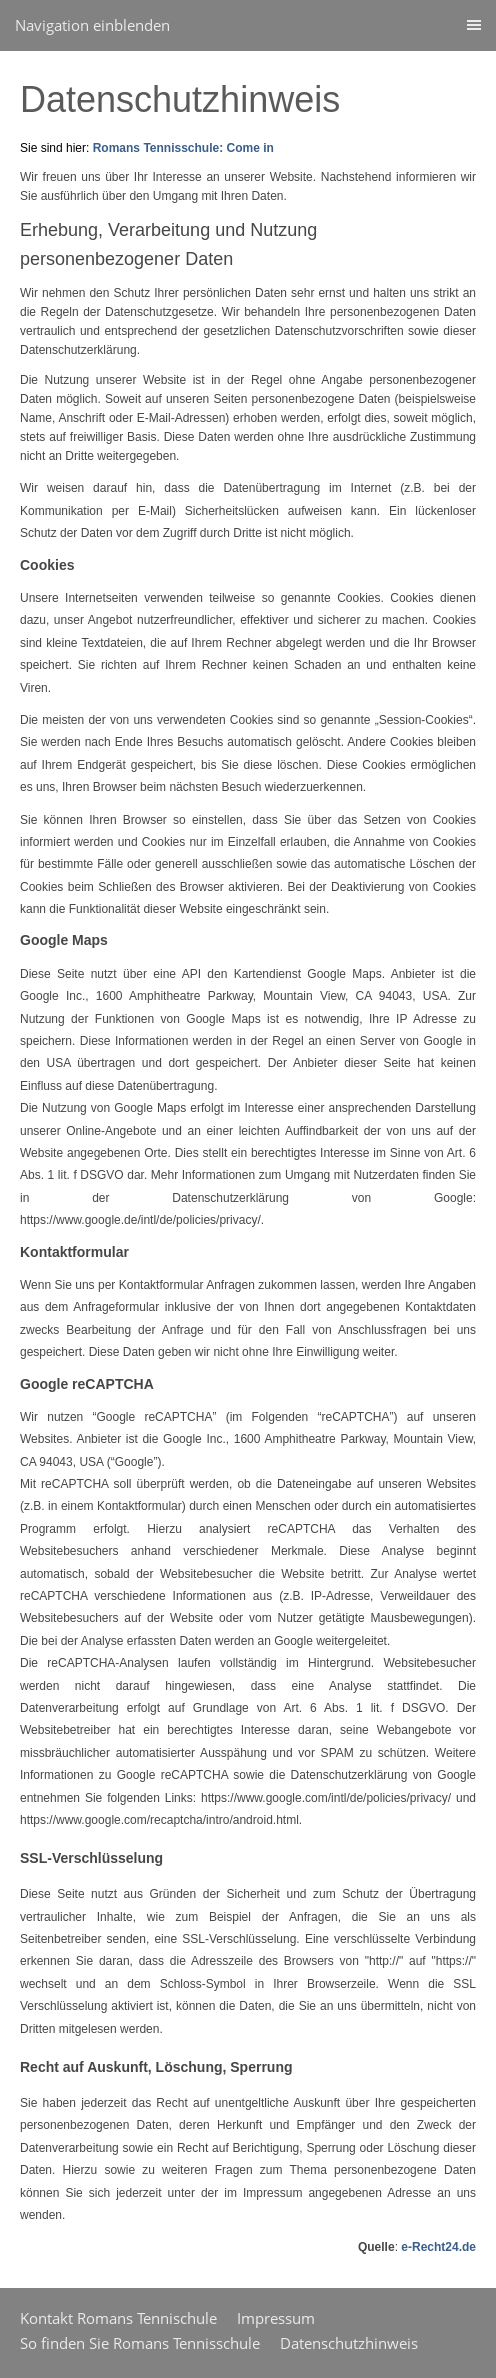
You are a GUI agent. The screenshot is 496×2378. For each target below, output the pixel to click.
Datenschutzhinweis (349, 2343)
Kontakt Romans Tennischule (118, 2318)
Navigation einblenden (92, 25)
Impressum (276, 2318)
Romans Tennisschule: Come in (183, 148)
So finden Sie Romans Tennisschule (140, 2343)
